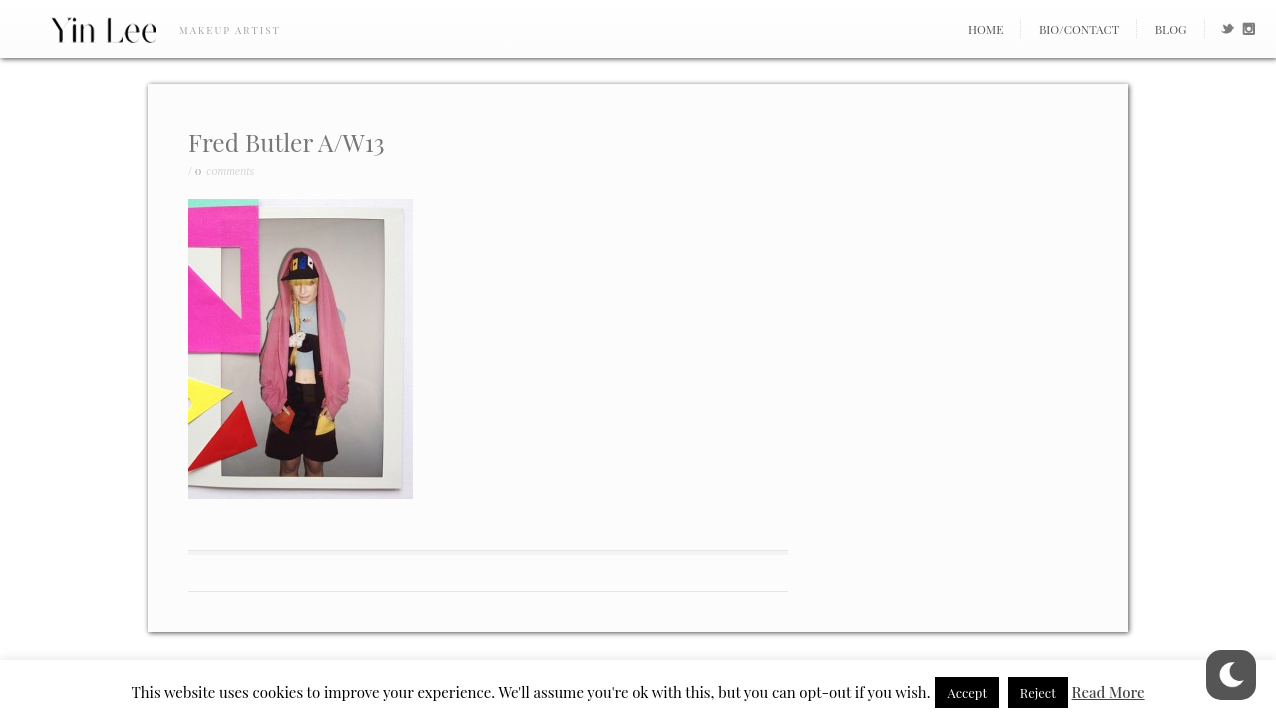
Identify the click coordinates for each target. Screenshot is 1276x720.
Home (986, 29)
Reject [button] (1038, 692)
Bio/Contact (1079, 29)
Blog (1171, 29)
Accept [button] (967, 692)
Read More (1108, 692)
